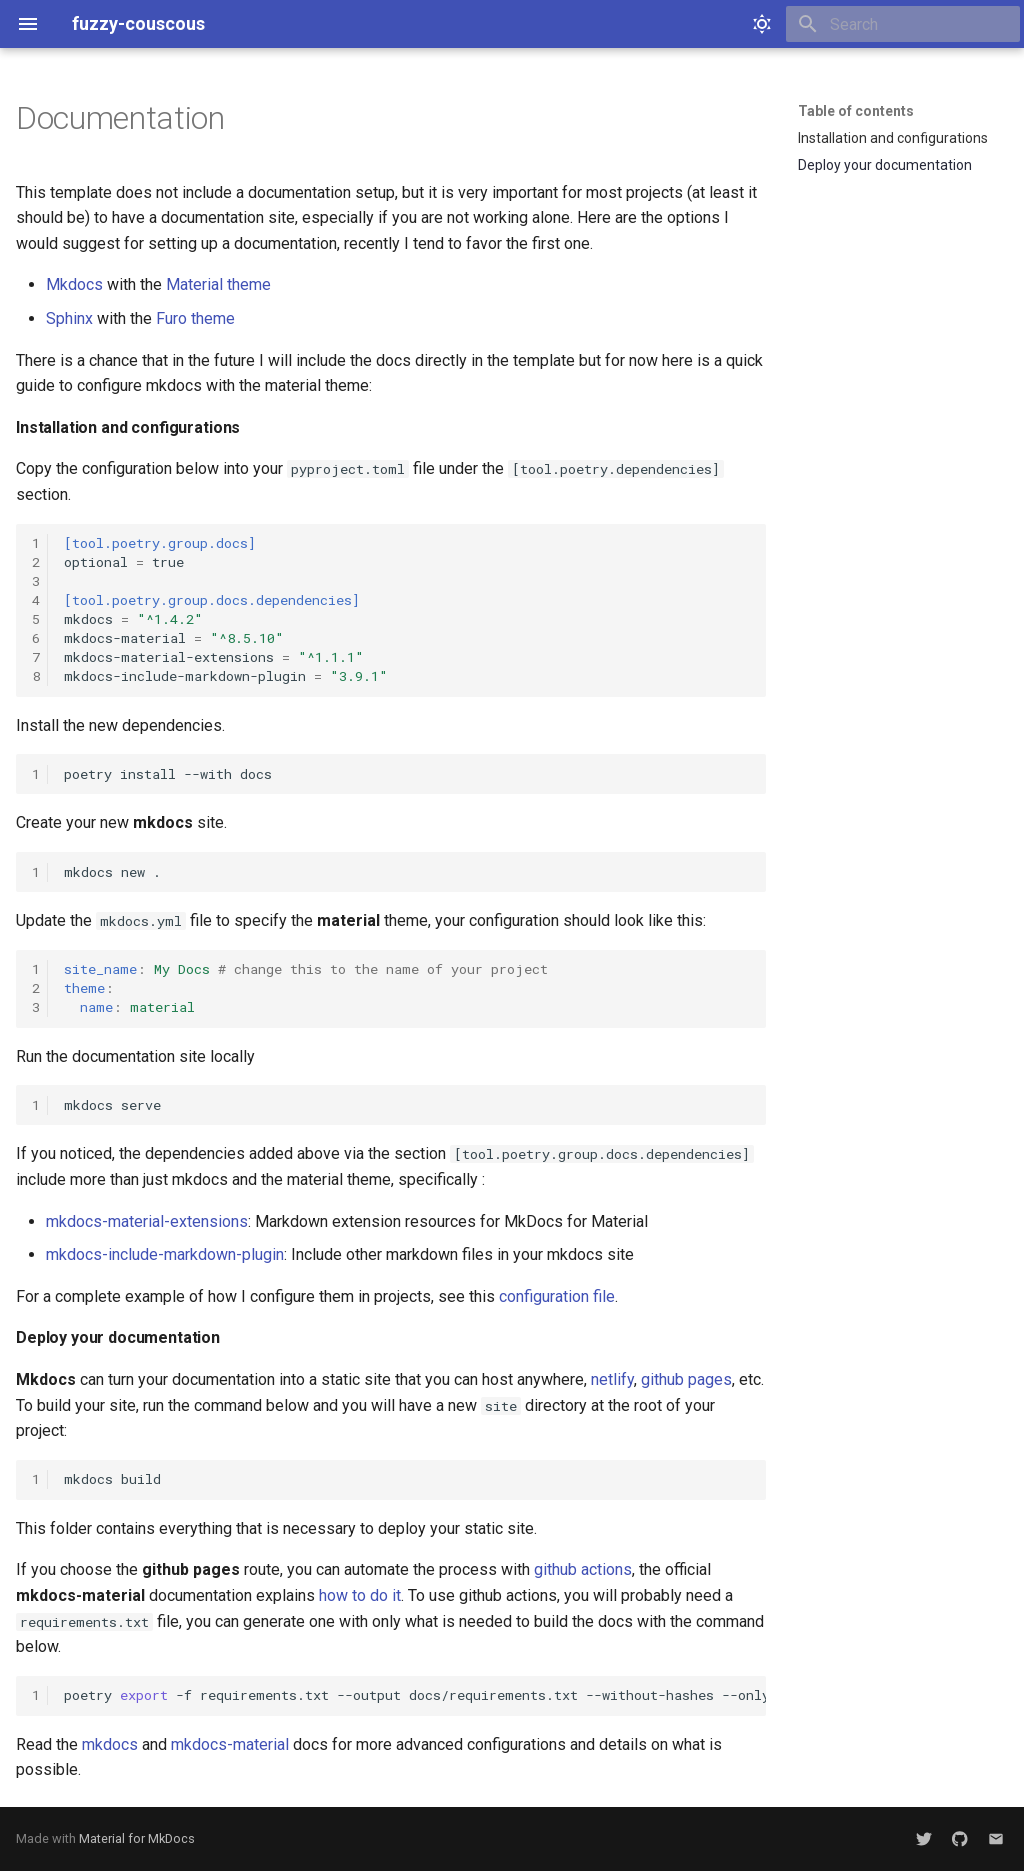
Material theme (218, 284)
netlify (612, 1379)
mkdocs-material (230, 1744)
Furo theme (195, 318)
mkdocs (110, 1744)
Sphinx (69, 318)
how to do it (360, 1595)
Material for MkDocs (137, 1838)
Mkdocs (74, 284)
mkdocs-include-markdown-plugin (165, 1254)
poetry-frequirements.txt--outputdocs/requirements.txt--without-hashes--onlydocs (415, 1695)
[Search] (903, 24)
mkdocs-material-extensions (147, 1221)
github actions (583, 1569)
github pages (686, 1379)
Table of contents (856, 111)
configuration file (557, 1296)
